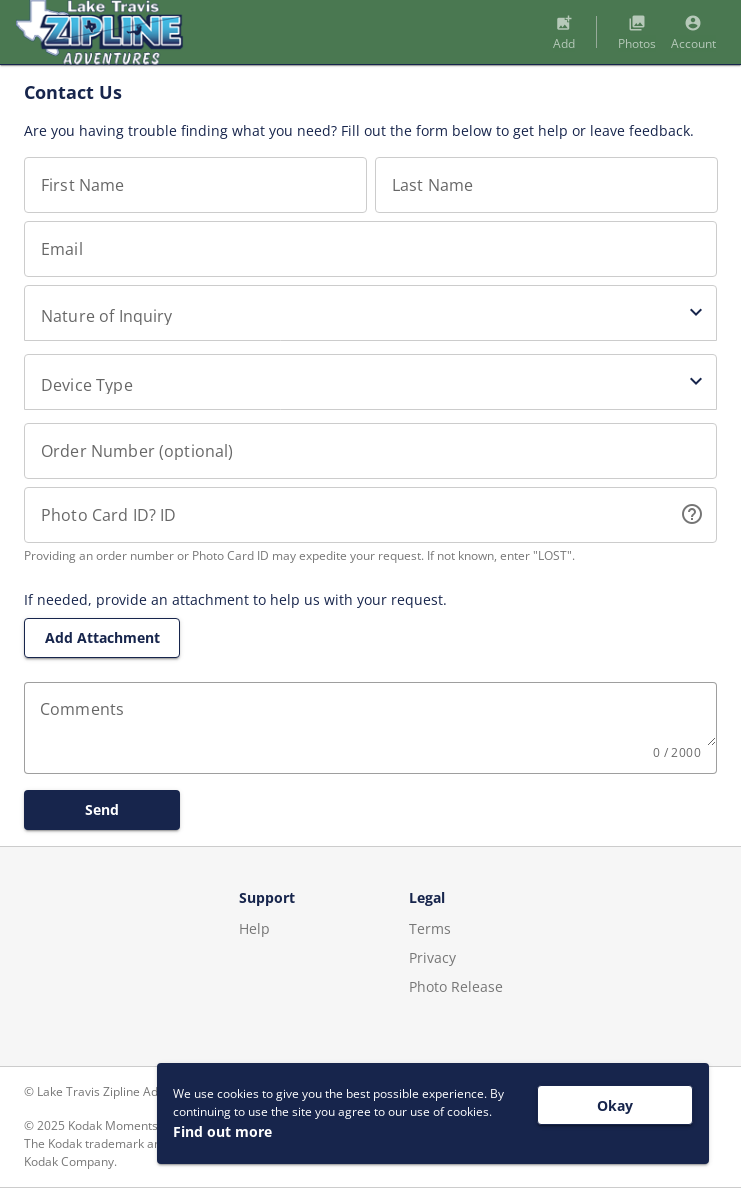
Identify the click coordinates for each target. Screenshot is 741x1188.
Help (254, 928)
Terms (430, 928)
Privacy (432, 957)
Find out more (222, 1131)
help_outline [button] (692, 514)
